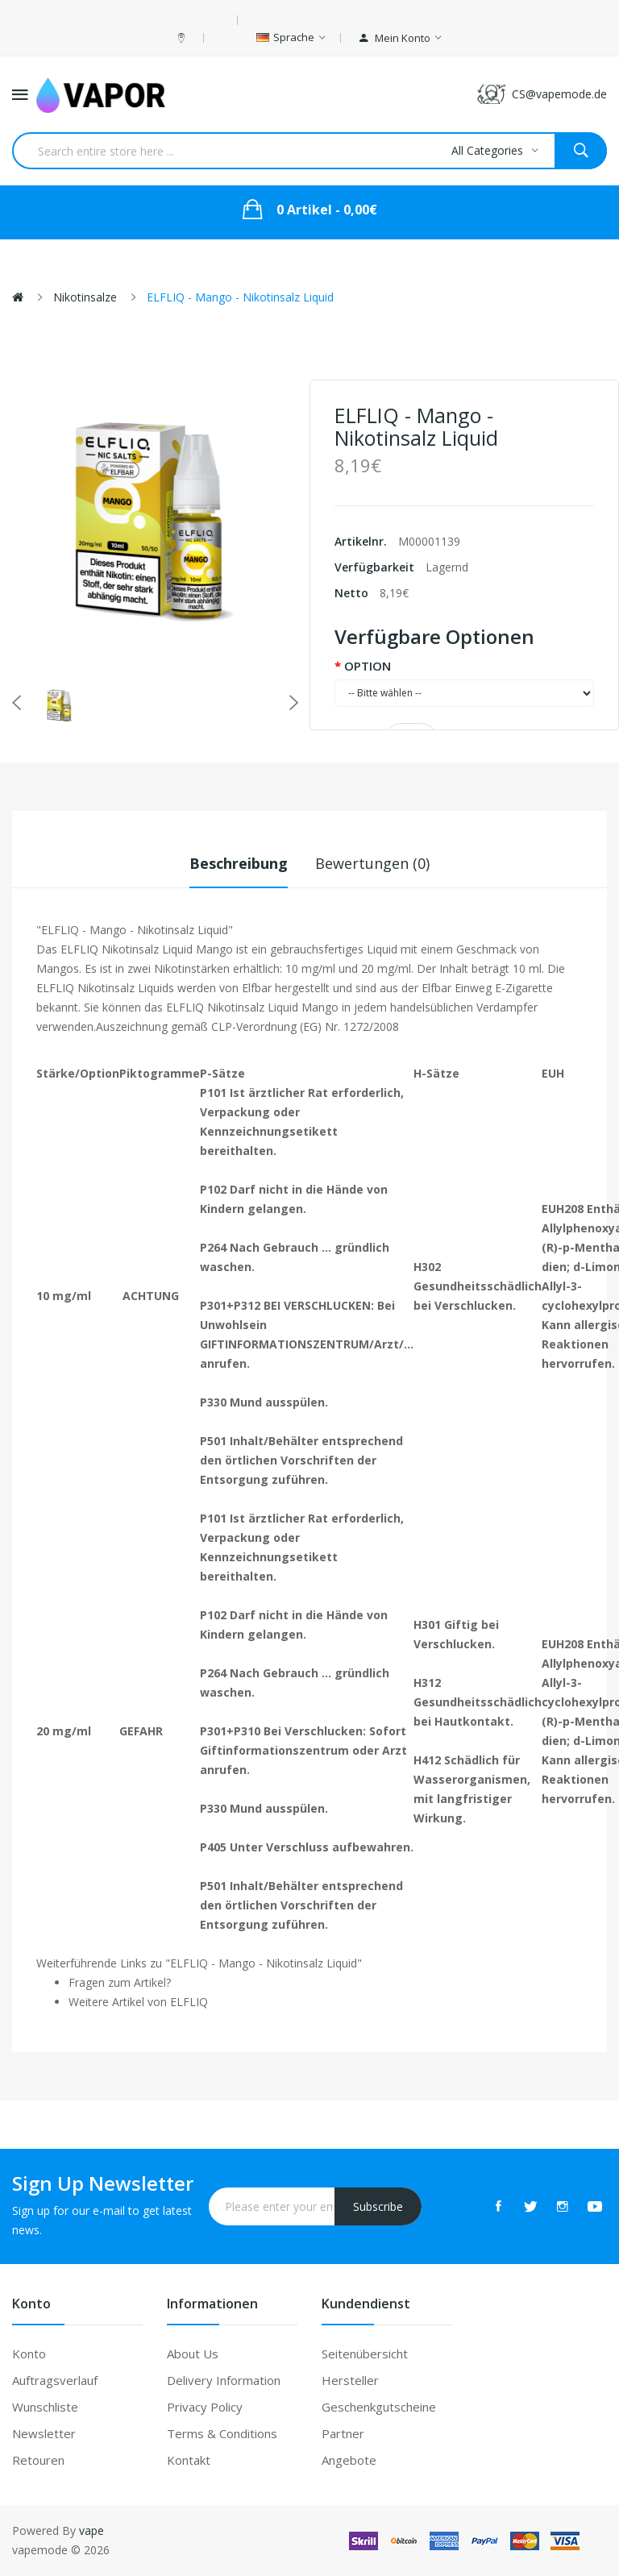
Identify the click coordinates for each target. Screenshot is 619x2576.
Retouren (38, 2460)
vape (91, 2530)
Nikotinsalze (85, 297)
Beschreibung (238, 863)
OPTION (367, 666)
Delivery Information (223, 2380)
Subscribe (378, 2206)
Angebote (349, 2460)
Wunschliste (45, 2407)
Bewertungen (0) (372, 863)
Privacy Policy (205, 2407)
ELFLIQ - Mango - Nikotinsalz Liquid (240, 297)
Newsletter (44, 2433)
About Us (192, 2353)
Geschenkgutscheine (379, 2407)
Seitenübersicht (365, 2353)
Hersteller (350, 2380)
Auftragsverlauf (55, 2380)
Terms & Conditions (222, 2433)
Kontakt (188, 2460)
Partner (343, 2433)
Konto (29, 2353)
